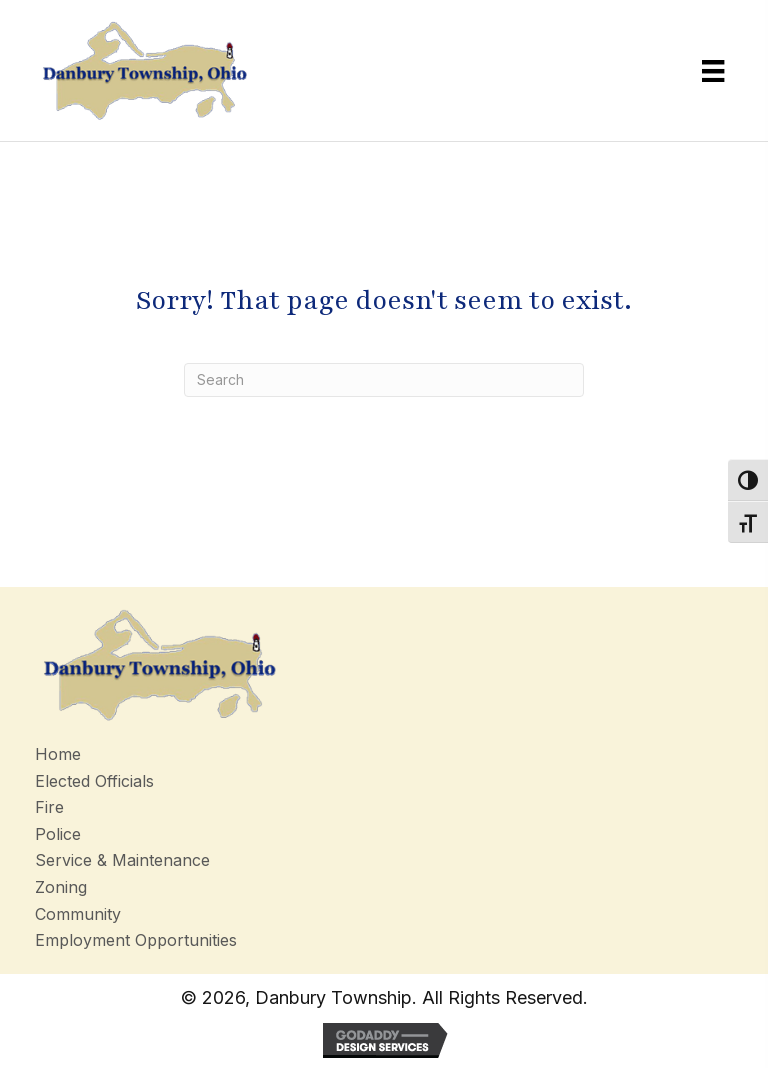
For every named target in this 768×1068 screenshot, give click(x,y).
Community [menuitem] (78, 914)
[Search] (384, 380)
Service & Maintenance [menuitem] (122, 860)
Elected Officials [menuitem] (94, 781)
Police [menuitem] (58, 834)
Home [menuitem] (58, 754)
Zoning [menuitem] (61, 887)
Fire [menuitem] (49, 807)
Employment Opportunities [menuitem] (136, 940)
